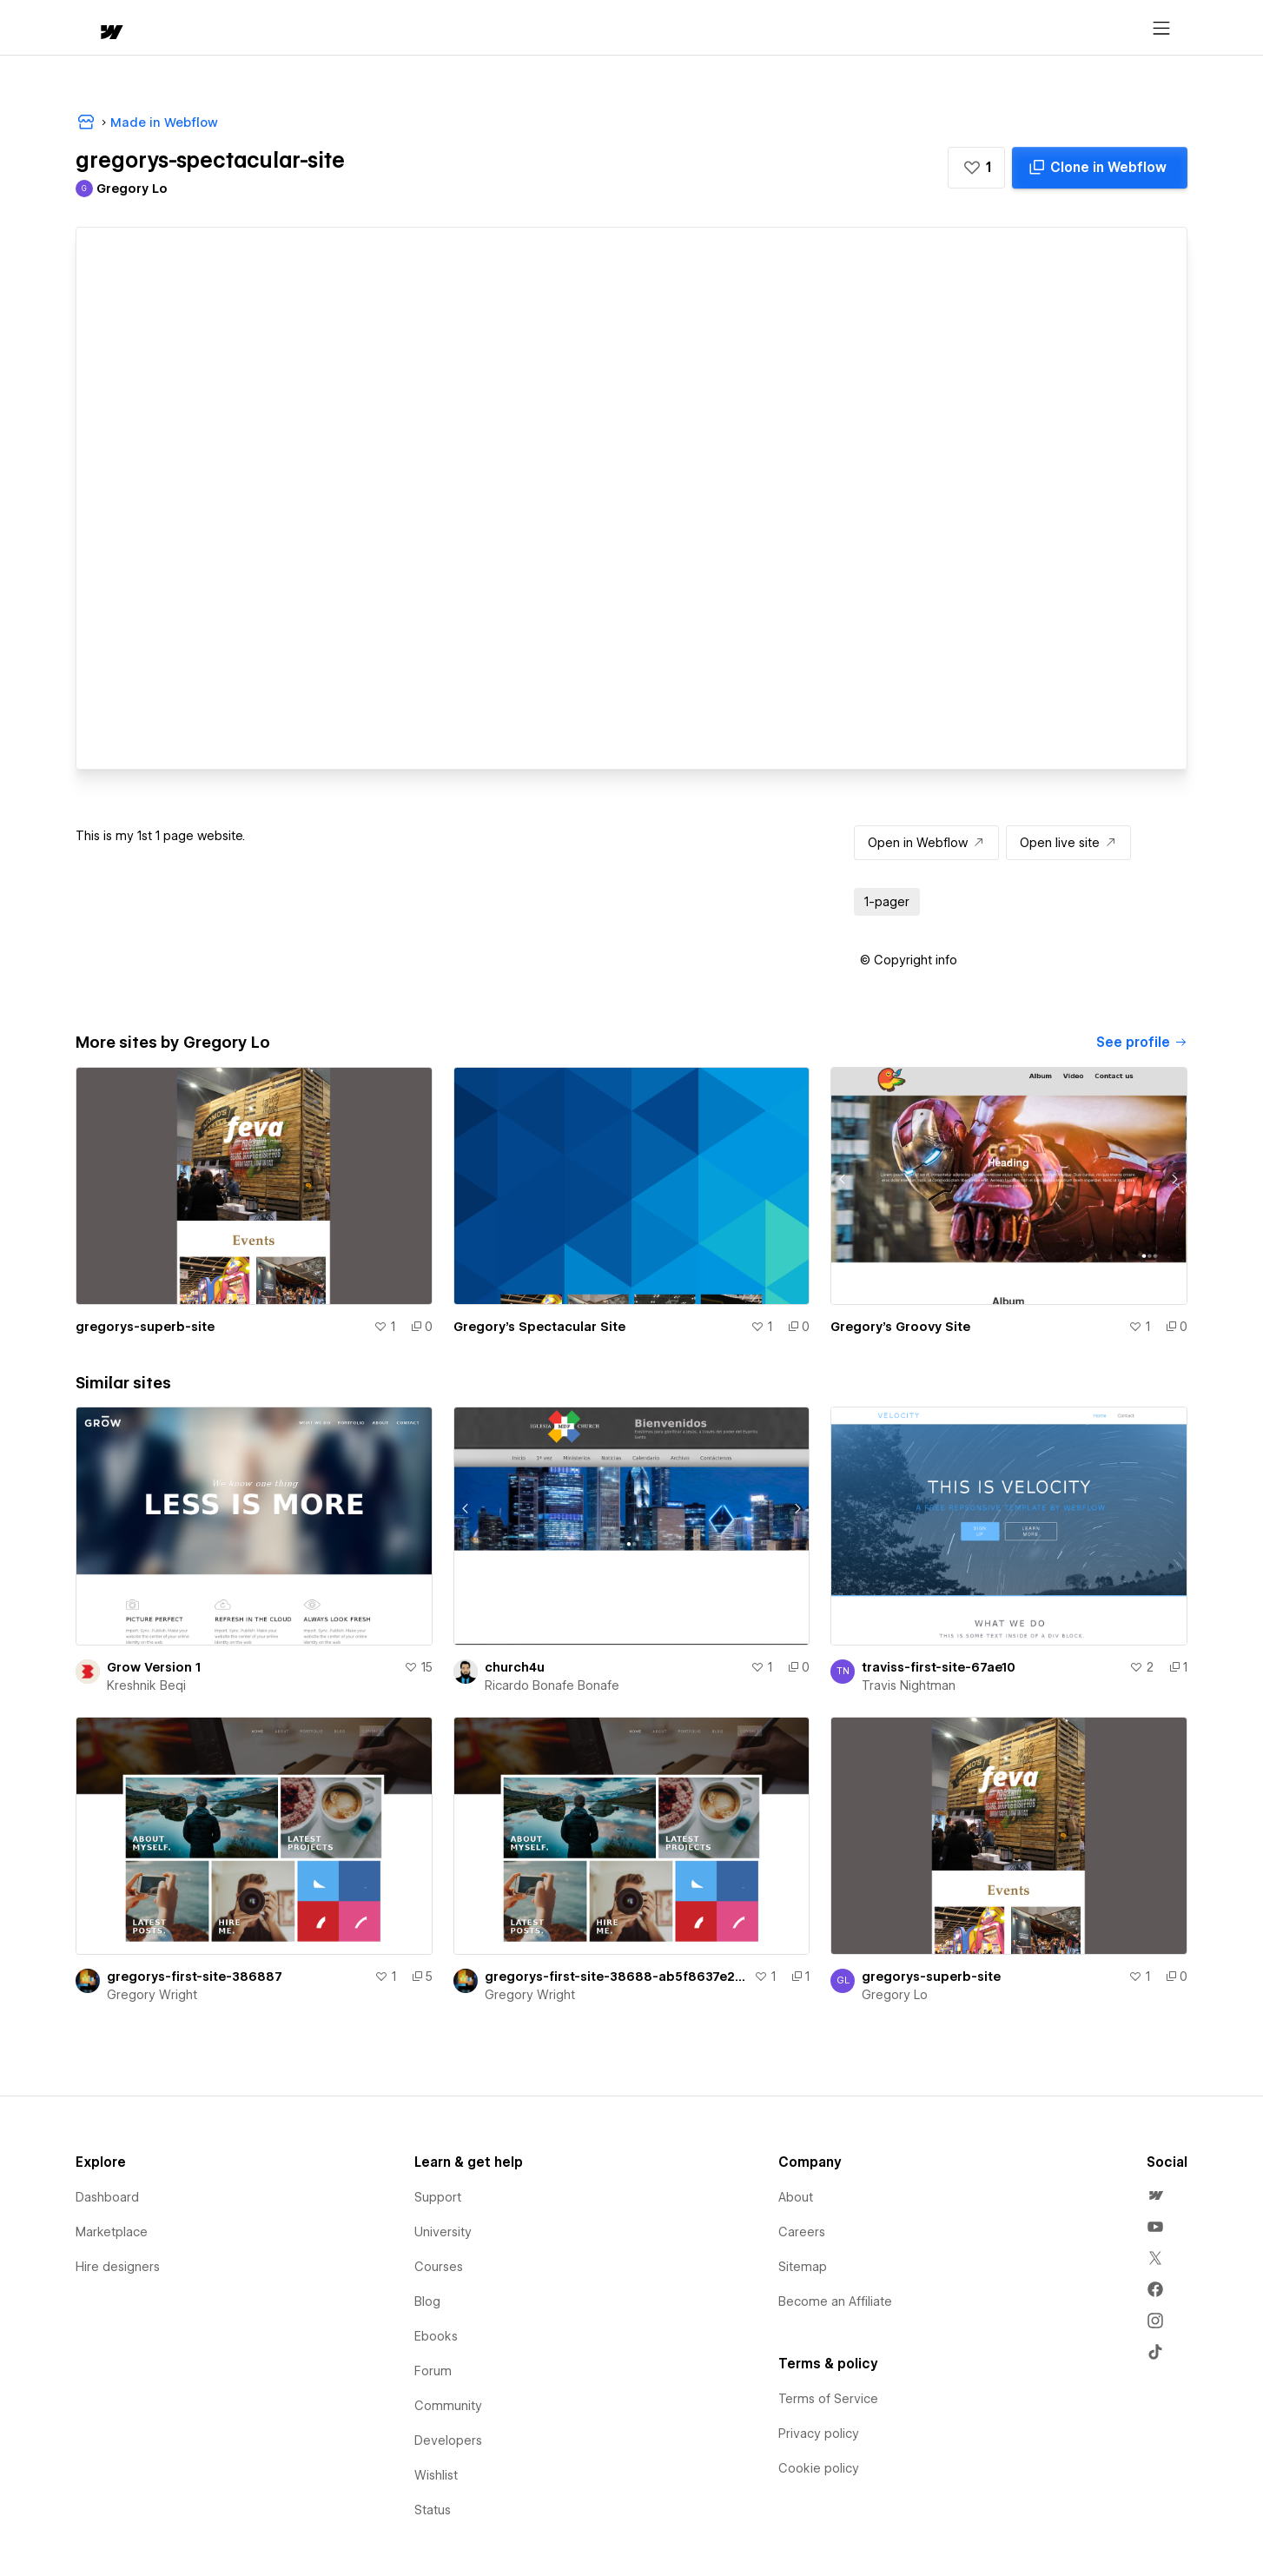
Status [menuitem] (432, 2510)
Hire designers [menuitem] (118, 2267)
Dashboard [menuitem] (107, 2197)
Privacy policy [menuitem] (818, 2433)
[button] (160, 28)
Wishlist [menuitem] (436, 2475)
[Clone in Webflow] (1099, 168)
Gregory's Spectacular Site (539, 1327)
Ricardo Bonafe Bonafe (552, 1685)
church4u (515, 1667)
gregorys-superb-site (145, 1327)
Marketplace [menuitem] (112, 2232)
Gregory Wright (152, 1995)
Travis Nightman (909, 1685)
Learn (337, 28)
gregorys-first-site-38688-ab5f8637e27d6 (616, 1976)
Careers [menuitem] (801, 2232)
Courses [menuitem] (438, 2267)
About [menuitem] (795, 2197)
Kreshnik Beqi (146, 1685)
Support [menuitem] (437, 2197)
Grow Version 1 (154, 1667)
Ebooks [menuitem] (436, 2336)
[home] (95, 28)
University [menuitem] (443, 2232)
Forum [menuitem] (433, 2371)
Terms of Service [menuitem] (828, 2399)
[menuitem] (1155, 2195)
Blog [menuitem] (427, 2301)
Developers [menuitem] (448, 2440)
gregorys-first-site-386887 (194, 1976)
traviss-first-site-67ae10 (938, 1667)
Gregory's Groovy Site (900, 1327)
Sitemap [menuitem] (802, 2267)
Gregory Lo (895, 1995)
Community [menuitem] (448, 2406)
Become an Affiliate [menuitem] (835, 2301)
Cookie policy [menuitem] (818, 2468)
